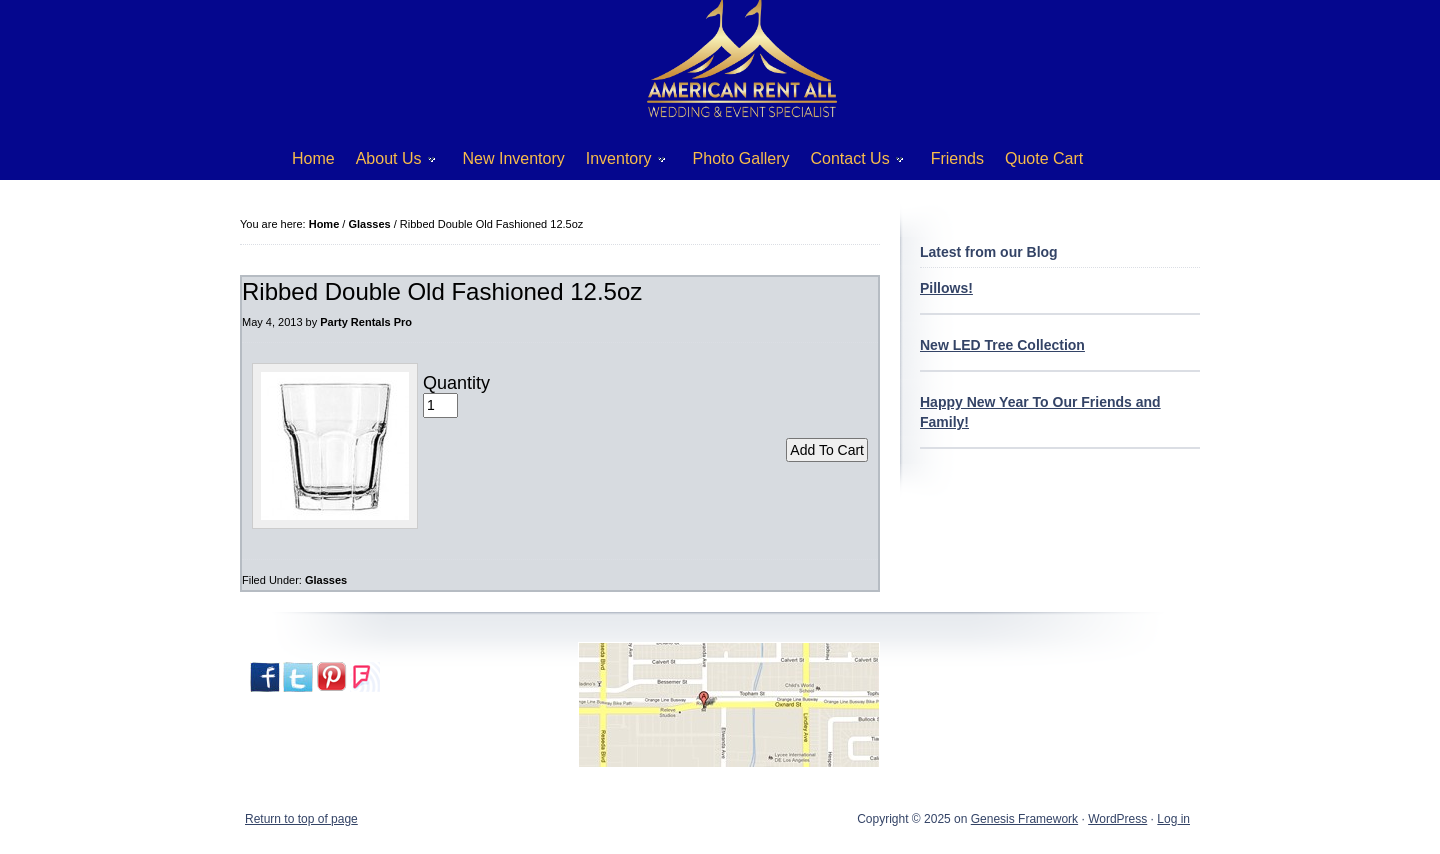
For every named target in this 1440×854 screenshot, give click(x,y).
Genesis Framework (1024, 819)
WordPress (1117, 819)
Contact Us (850, 162)
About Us (388, 162)
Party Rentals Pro (366, 322)
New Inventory (514, 158)
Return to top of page (301, 819)
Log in (1173, 819)
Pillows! (946, 288)
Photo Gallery (741, 158)
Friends (957, 158)
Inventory (618, 162)
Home (313, 158)
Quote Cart (1044, 158)
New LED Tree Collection (1002, 345)
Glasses (326, 580)
